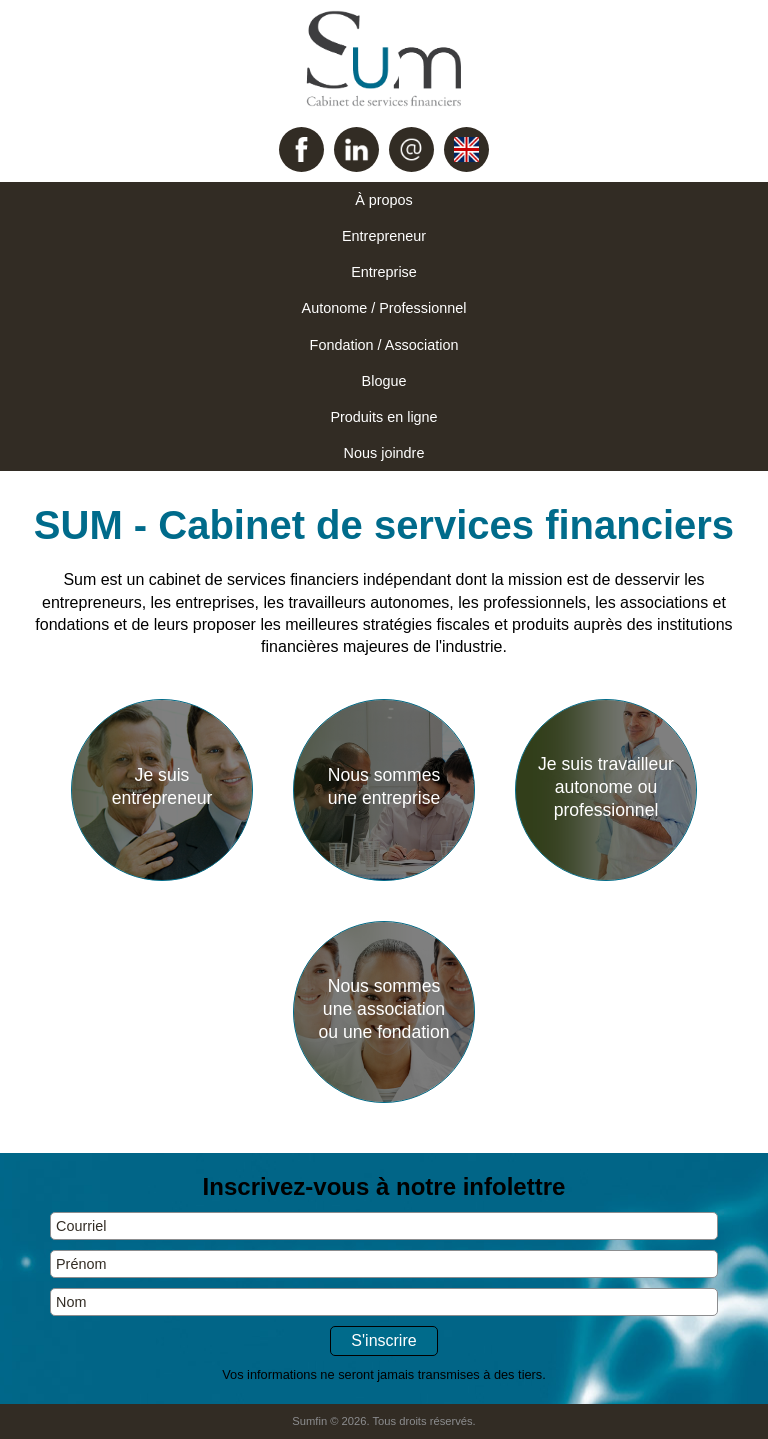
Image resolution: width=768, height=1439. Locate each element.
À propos (384, 200)
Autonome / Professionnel (384, 308)
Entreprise (384, 272)
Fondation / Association (384, 345)
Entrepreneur (384, 236)
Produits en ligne (383, 417)
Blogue (384, 381)
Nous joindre (384, 453)
